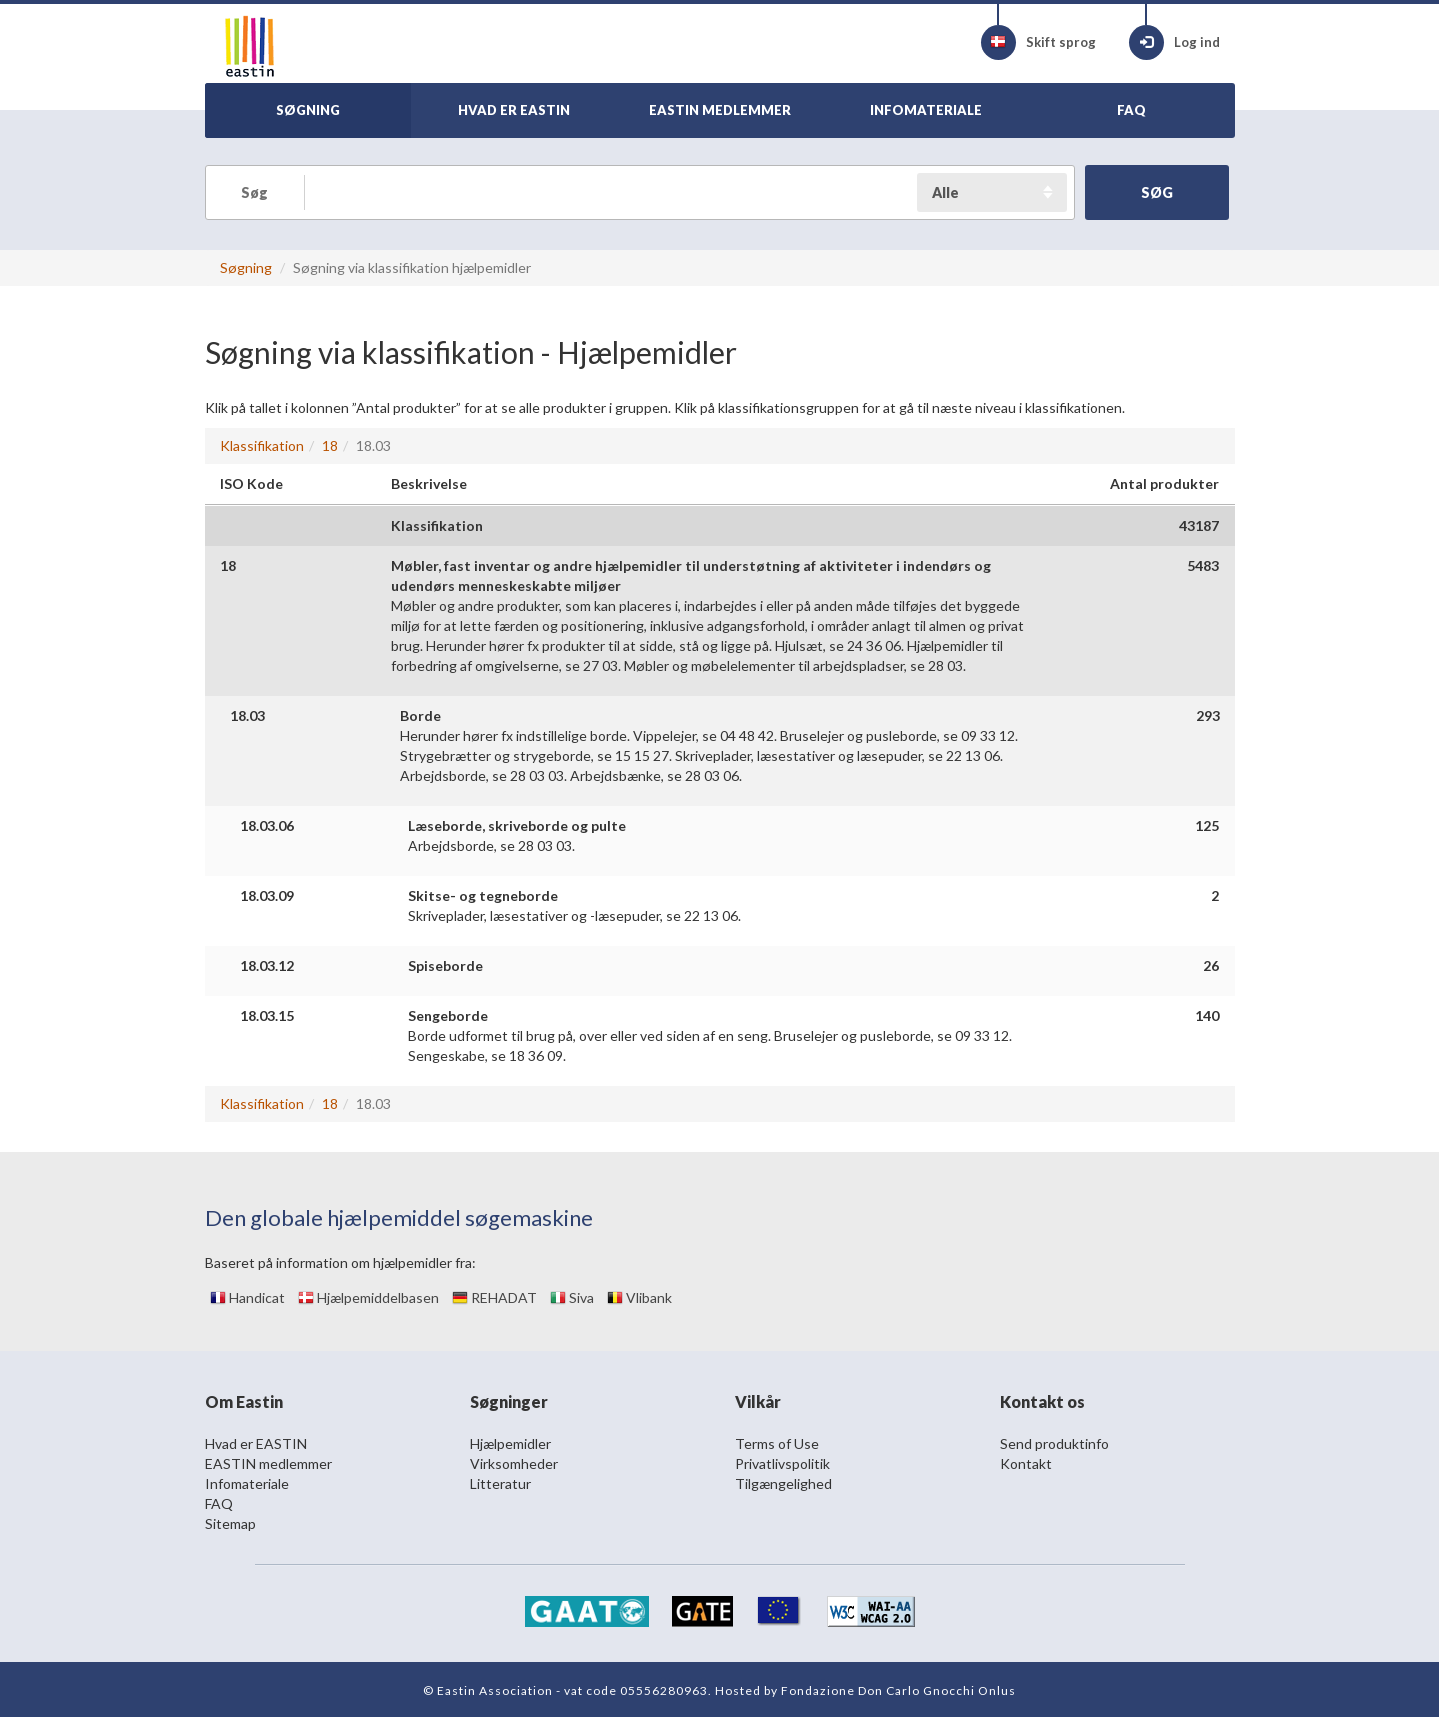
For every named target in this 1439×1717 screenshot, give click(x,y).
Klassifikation (262, 445)
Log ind (1174, 42)
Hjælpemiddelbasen (368, 1297)
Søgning (246, 267)
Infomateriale (247, 1483)
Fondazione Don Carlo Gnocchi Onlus (898, 1690)
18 (330, 445)
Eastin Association (495, 1690)
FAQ (219, 1503)
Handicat (247, 1297)
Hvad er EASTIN (256, 1443)
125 (1207, 825)
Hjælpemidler (510, 1443)
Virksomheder (514, 1463)
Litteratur (500, 1483)
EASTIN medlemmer (268, 1463)
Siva (572, 1297)
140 (1207, 1015)
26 (1211, 965)
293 (1208, 715)
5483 (1203, 565)
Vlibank (639, 1297)
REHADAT (494, 1297)
